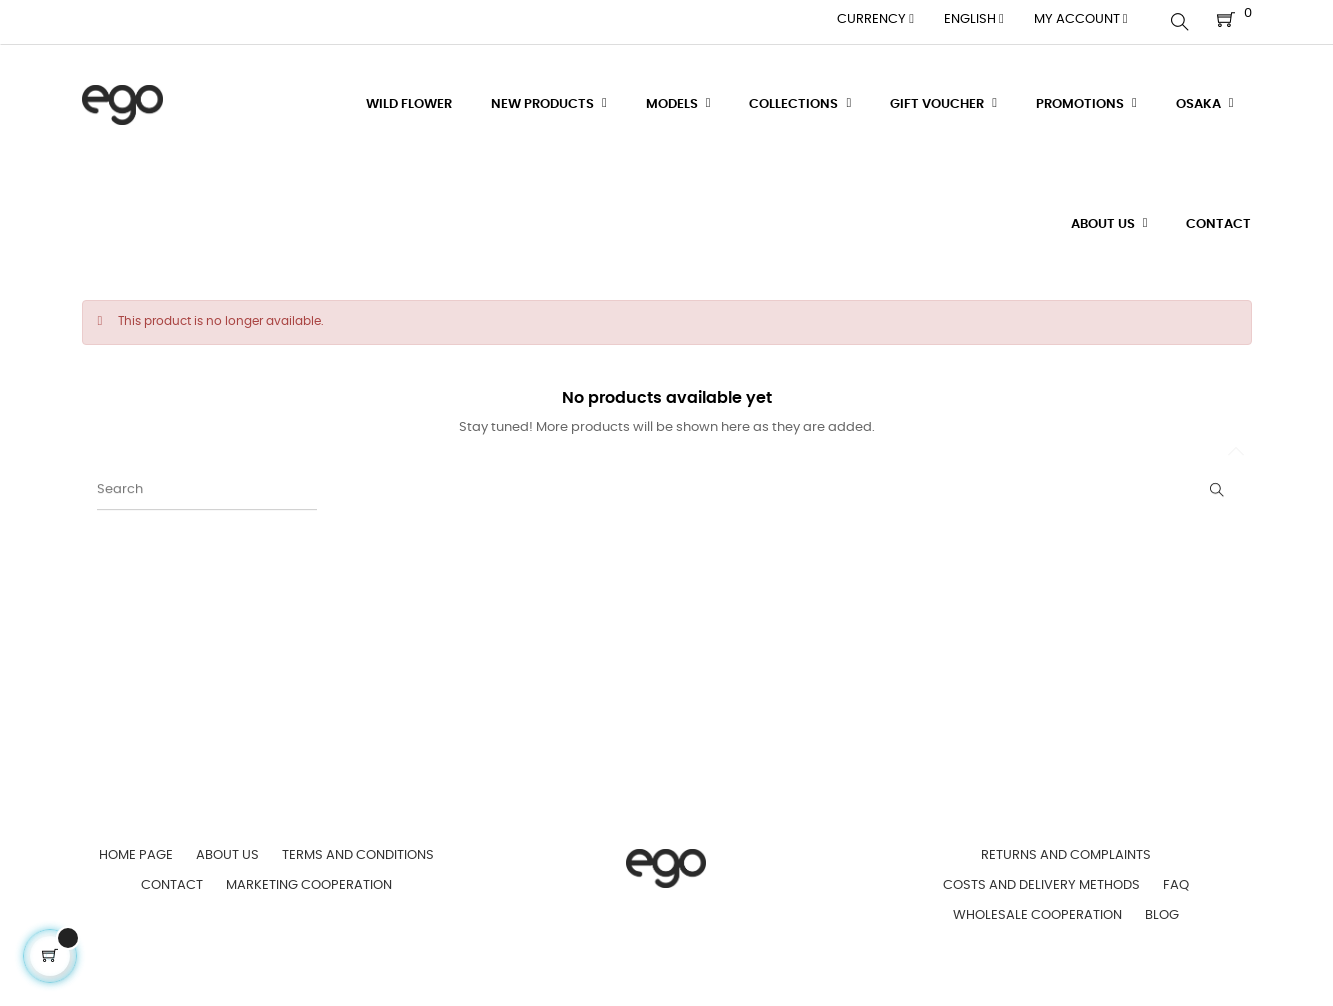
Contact (172, 879)
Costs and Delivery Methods (1041, 879)
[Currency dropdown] (875, 20)
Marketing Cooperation (309, 879)
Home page (136, 849)
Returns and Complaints (1066, 849)
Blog (1162, 909)
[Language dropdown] (974, 20)
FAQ (1176, 879)
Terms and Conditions (358, 849)
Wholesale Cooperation (1037, 909)
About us (227, 849)
